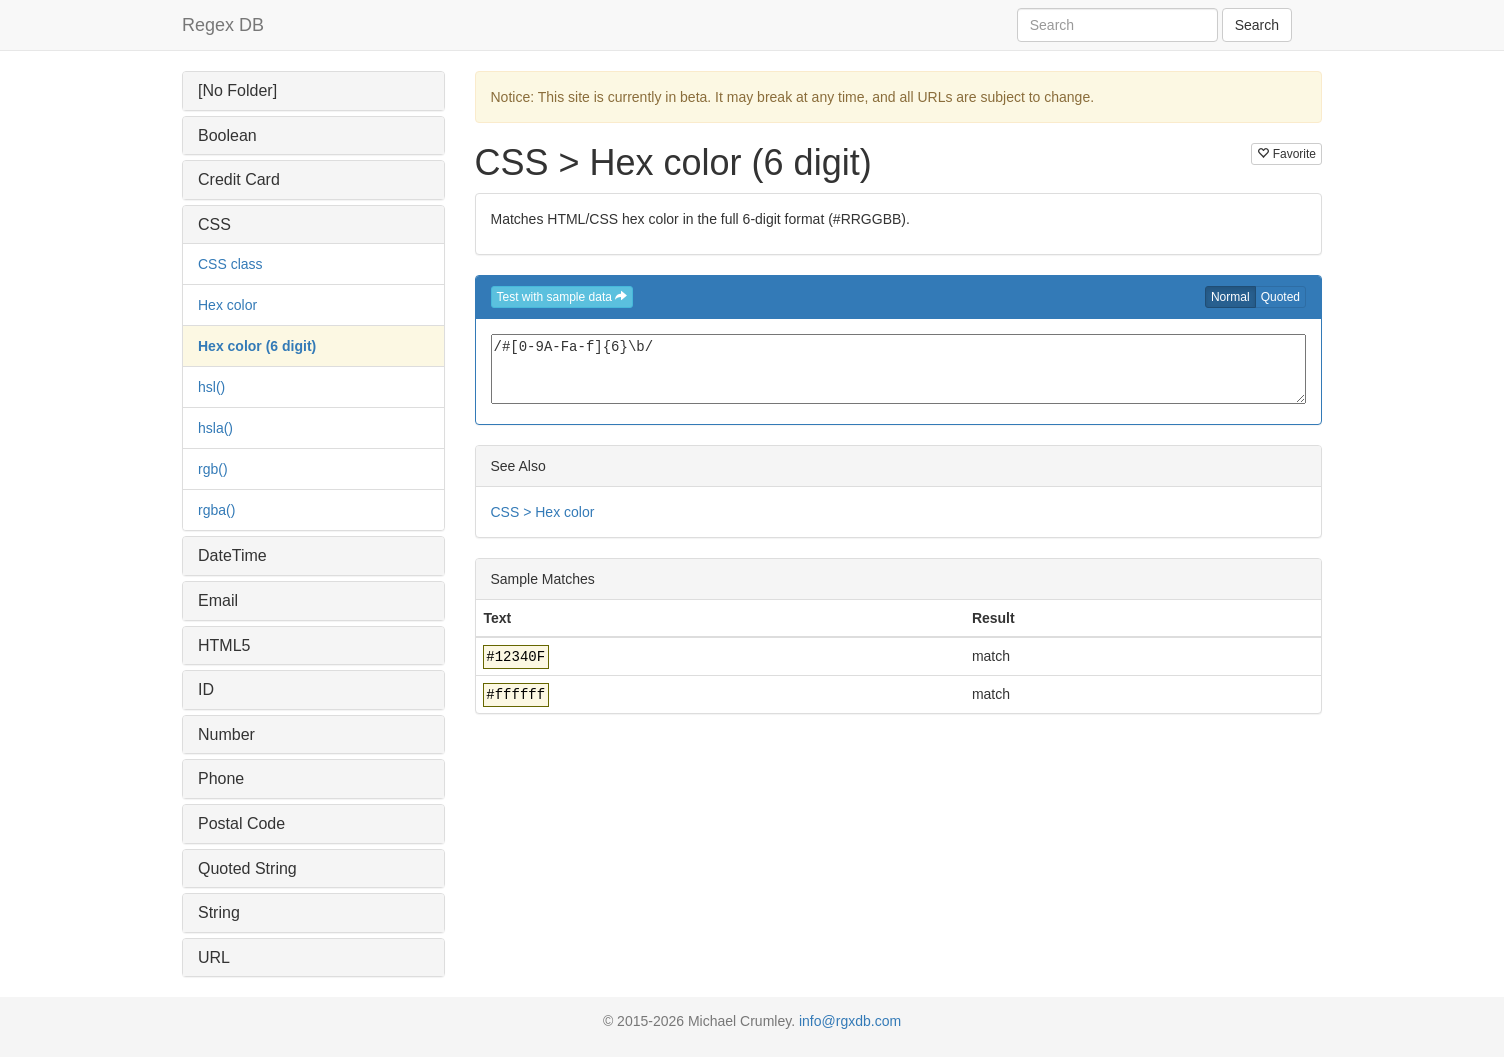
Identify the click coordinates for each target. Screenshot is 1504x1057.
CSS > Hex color (543, 512)
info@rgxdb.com (850, 1021)
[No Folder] (237, 90)
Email (218, 600)
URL (214, 957)
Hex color (227, 305)
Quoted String (247, 868)
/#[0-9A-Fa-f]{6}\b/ (899, 369)
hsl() (211, 387)
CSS (214, 224)
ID (206, 689)
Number (226, 734)
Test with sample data (562, 297)
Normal (1230, 297)
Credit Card (239, 179)
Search (1257, 25)
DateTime (232, 555)
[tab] (313, 91)
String (219, 912)
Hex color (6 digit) (257, 346)
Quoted (1280, 297)
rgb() (213, 469)
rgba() (216, 510)
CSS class (230, 264)
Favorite (1286, 154)
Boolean (227, 135)
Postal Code (241, 823)
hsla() (215, 428)
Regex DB (223, 25)
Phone (221, 778)
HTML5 (224, 645)
